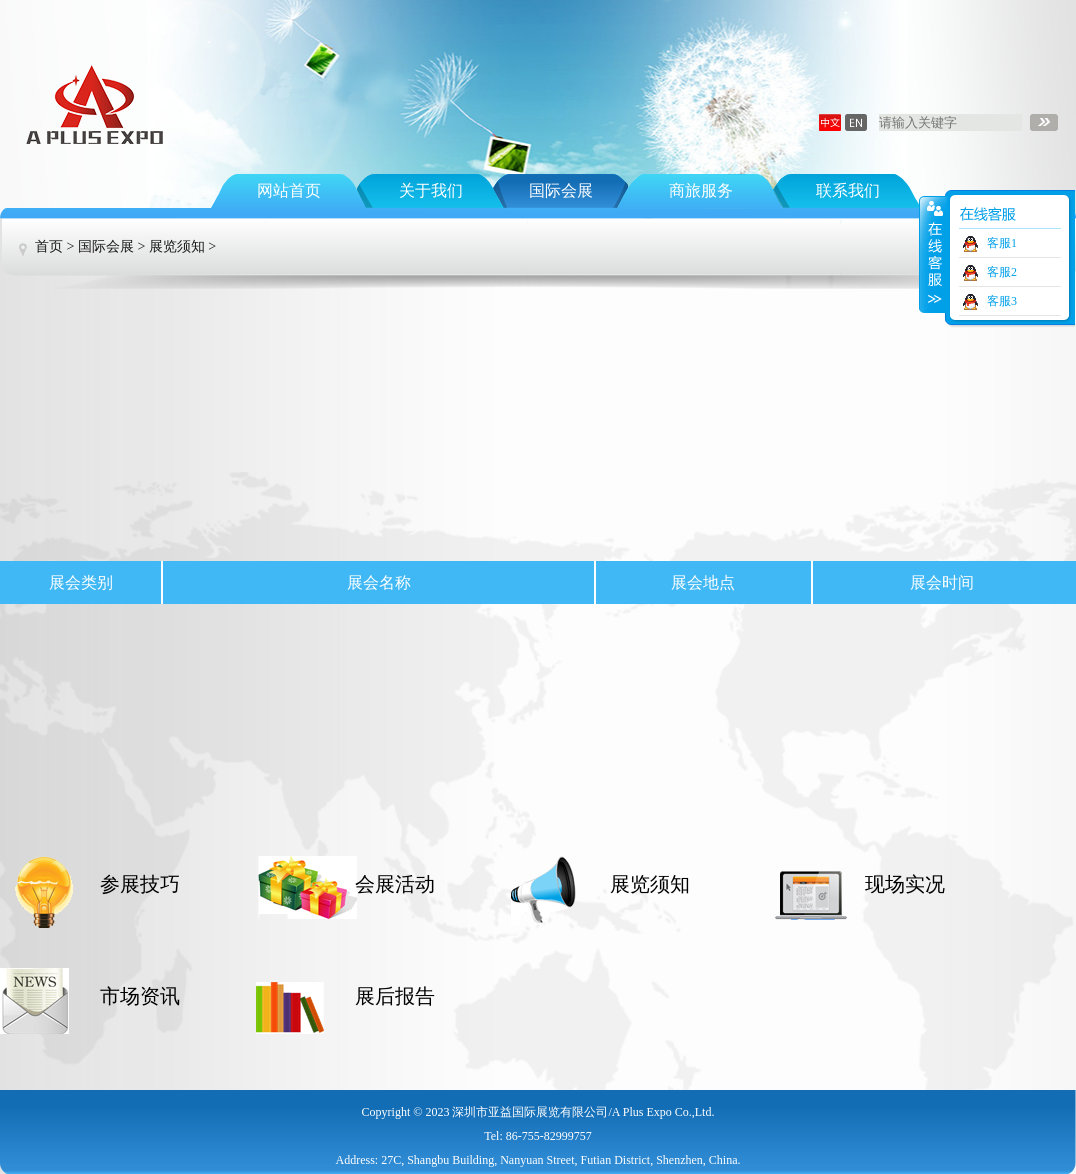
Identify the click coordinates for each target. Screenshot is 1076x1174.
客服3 (1002, 301)
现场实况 (905, 884)
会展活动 (395, 884)
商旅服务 (701, 190)
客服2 (1002, 272)
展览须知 (177, 246)
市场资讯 (140, 996)
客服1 (1002, 243)
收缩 (933, 254)
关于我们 (431, 190)
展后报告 (395, 996)
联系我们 (848, 190)
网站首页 (289, 190)
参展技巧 (140, 884)
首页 (49, 246)
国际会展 (561, 190)
